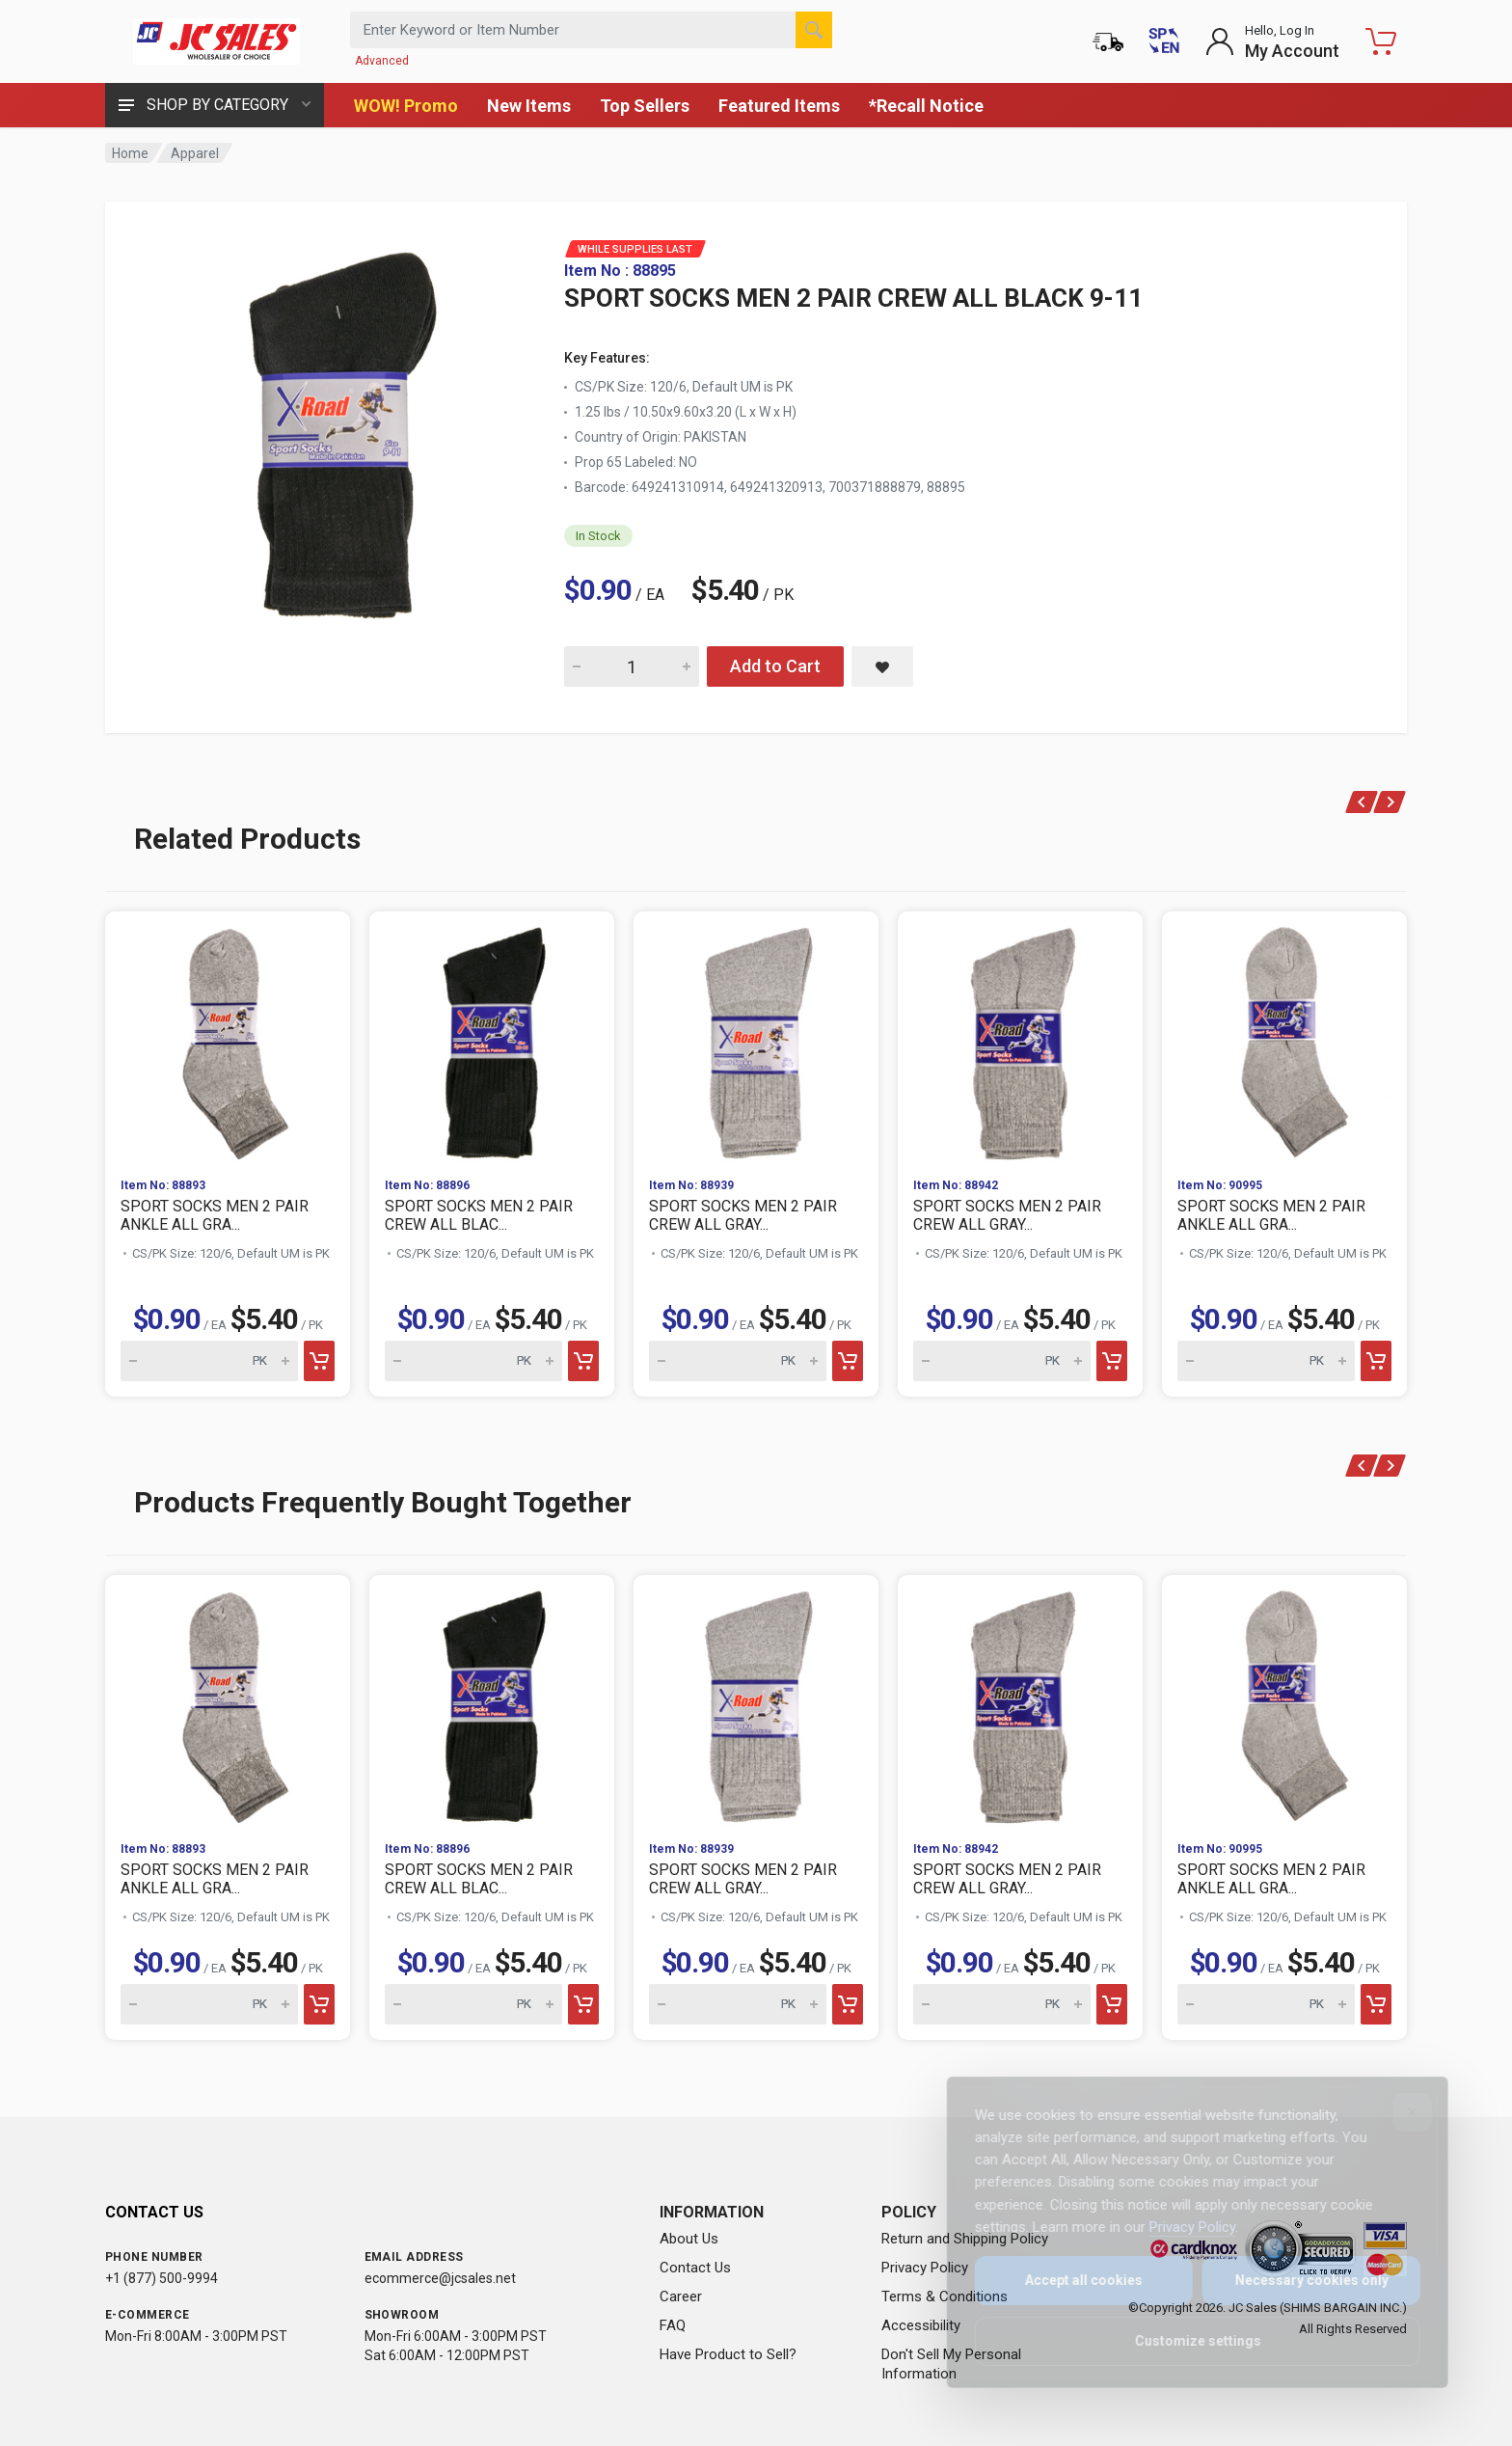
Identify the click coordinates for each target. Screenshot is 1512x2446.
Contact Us (695, 2267)
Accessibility (920, 2325)
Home (130, 153)
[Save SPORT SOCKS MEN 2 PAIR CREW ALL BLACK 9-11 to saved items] (882, 666)
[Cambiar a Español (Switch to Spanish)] (1164, 41)
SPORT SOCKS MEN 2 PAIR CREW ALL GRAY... (743, 1215)
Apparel (195, 153)
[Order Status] (1108, 41)
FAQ (673, 2325)
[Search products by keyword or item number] (591, 30)
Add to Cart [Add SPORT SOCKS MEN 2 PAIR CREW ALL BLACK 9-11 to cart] (775, 666)
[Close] (1399, 2112)
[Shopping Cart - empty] (1381, 41)
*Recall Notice (926, 105)
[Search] (814, 30)
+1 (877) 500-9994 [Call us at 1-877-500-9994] (161, 2278)
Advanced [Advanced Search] (382, 61)
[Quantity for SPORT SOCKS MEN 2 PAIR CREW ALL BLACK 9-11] (631, 666)
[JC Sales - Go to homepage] (216, 41)
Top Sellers (644, 105)
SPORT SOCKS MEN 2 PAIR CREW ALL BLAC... (479, 1215)
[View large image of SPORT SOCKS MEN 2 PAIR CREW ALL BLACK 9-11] (336, 432)
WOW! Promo (406, 105)
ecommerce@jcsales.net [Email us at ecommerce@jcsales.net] (440, 2278)
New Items (529, 105)
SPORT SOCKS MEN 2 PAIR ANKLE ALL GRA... (215, 1215)
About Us (689, 2238)
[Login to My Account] (1272, 41)
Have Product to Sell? (728, 2354)
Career (681, 2296)
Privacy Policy (924, 2267)
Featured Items (779, 105)
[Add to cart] (319, 1361)
